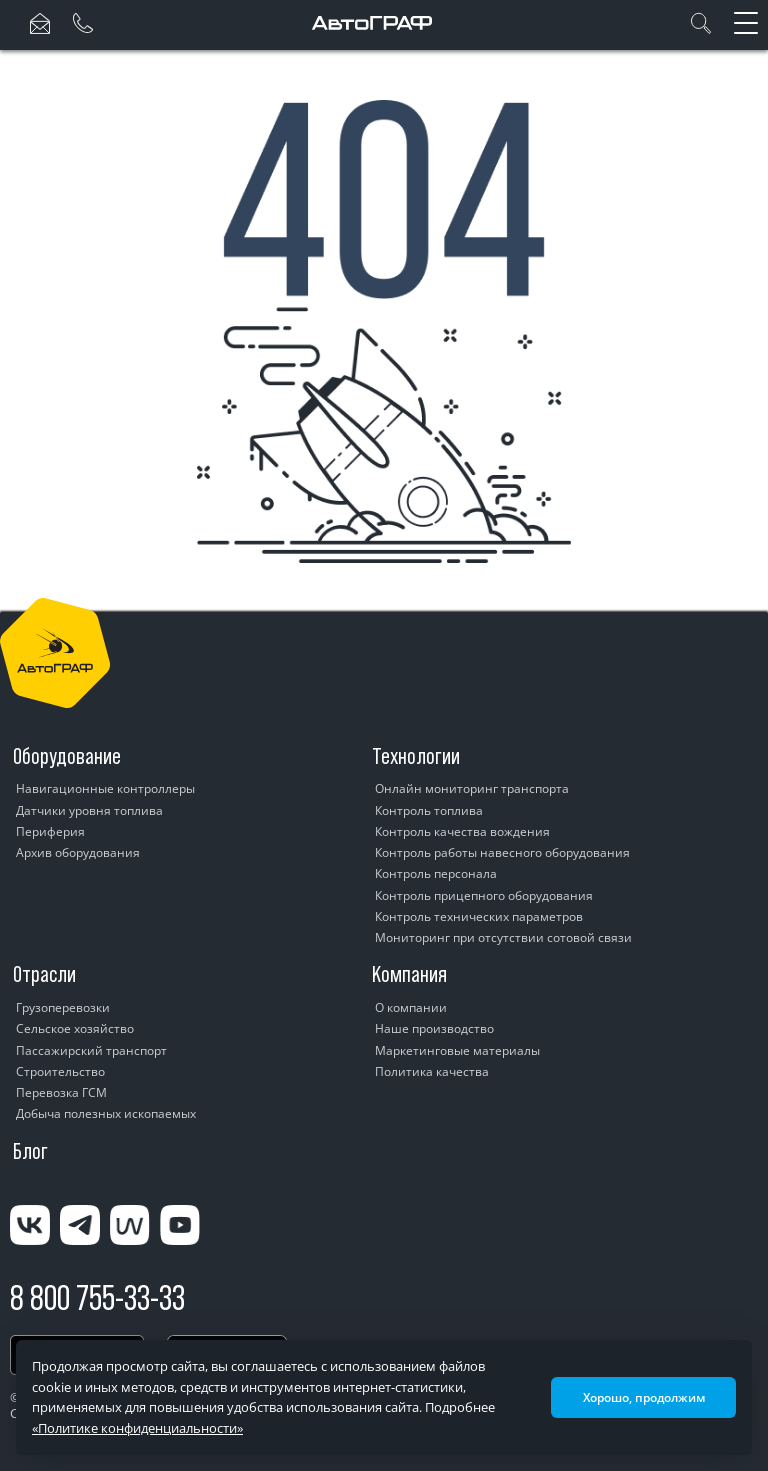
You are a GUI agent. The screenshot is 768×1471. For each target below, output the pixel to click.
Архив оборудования (78, 852)
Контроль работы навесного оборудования (502, 852)
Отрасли (44, 974)
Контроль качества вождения (462, 831)
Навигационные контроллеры (105, 788)
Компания (409, 974)
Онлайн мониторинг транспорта (472, 788)
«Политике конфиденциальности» (137, 1428)
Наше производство (434, 1028)
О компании (411, 1007)
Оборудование (67, 756)
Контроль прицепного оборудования (484, 895)
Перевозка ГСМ (61, 1092)
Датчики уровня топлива (89, 810)
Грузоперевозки (63, 1007)
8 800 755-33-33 (97, 1297)
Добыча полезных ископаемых (106, 1113)
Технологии (416, 756)
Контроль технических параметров (479, 916)
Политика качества (432, 1071)
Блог (30, 1151)
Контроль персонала (436, 873)
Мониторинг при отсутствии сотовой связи (503, 937)
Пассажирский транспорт (91, 1050)
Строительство (60, 1071)
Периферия (50, 831)
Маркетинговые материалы (457, 1050)
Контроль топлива (429, 810)
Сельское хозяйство (75, 1028)
